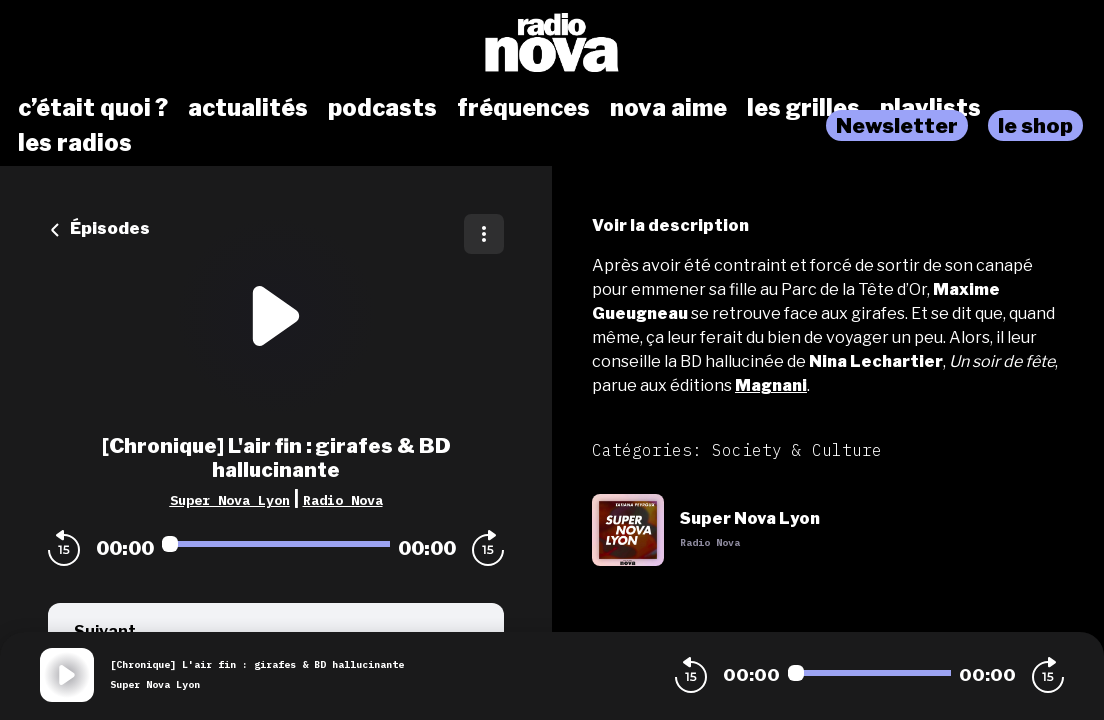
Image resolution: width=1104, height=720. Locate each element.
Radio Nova (343, 500)
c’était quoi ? (93, 108)
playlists (930, 108)
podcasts (382, 108)
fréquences (523, 108)
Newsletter (897, 125)
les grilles (803, 108)
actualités (248, 108)
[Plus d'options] (484, 234)
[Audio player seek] (276, 544)
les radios (75, 143)
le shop (1035, 125)
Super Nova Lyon (230, 500)
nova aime (668, 108)
